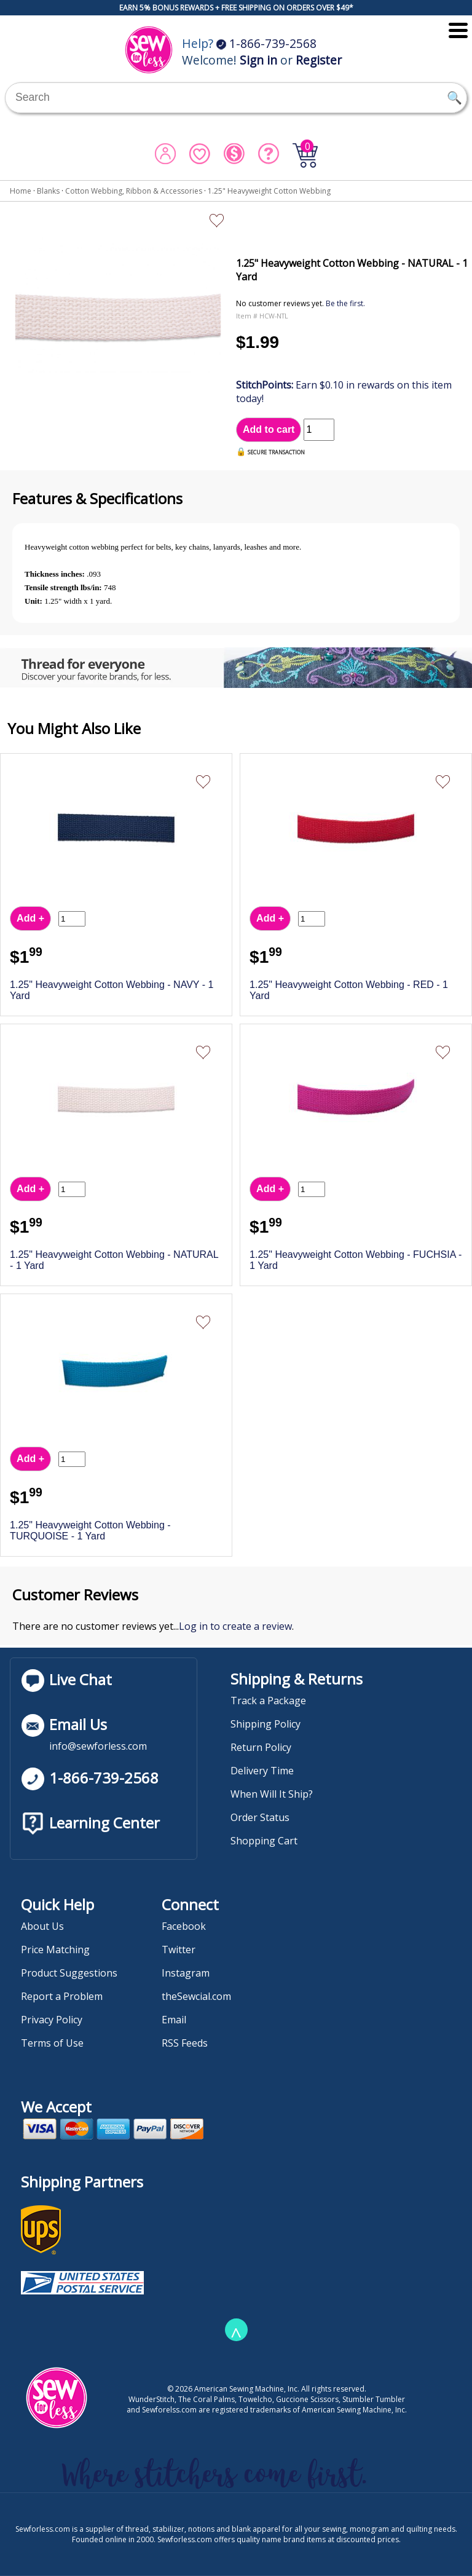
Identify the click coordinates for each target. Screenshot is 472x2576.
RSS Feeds (185, 2043)
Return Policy (260, 1747)
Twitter (178, 1949)
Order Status (259, 1817)
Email (174, 2019)
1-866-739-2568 (266, 43)
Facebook (184, 1926)
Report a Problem (62, 1996)
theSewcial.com (196, 1996)
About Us (42, 1926)
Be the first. (345, 303)
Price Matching (55, 1949)
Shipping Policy (265, 1724)
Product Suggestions (69, 1973)
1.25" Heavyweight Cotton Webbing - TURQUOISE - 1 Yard (90, 1530)
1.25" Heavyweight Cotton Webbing (269, 191)
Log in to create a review (235, 1626)
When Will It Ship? (271, 1794)
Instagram (186, 1973)
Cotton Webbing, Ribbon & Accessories (133, 191)
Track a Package (268, 1700)
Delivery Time (262, 1770)
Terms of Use (52, 2043)
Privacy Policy (51, 2019)
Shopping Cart (263, 1840)
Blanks (48, 191)
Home (20, 191)
